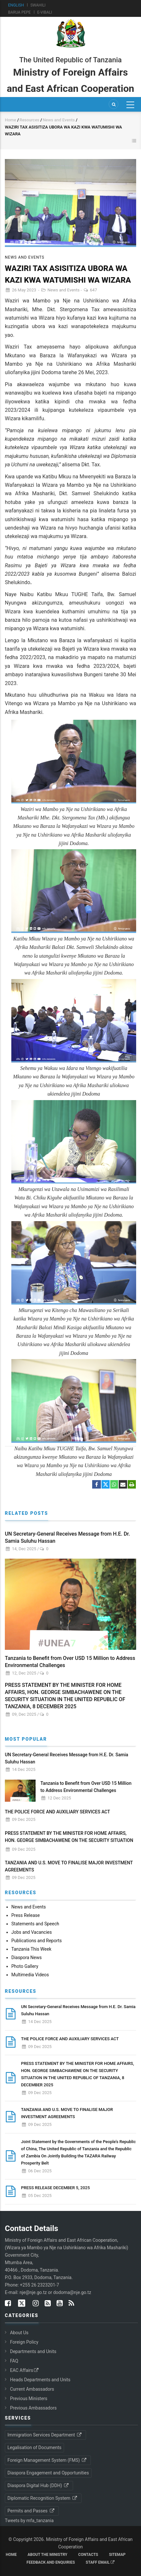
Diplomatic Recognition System (42, 2498)
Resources (29, 119)
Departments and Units (33, 2351)
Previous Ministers (28, 2398)
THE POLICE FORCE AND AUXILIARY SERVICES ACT (57, 1811)
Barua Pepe (19, 12)
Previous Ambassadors (33, 2407)
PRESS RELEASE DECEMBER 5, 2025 (55, 2187)
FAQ (14, 2360)
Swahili (38, 5)
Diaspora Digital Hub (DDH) (38, 2485)
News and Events (59, 119)
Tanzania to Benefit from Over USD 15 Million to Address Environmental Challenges (70, 1661)
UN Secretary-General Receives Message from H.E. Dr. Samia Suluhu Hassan (67, 1537)
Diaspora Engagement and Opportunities (48, 2472)
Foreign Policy (24, 2342)
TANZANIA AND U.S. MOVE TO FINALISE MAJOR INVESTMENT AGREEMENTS (69, 1866)
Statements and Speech (35, 1923)
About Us (19, 2332)
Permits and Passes (31, 2510)
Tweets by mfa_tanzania (29, 2520)
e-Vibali (44, 12)
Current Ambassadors (32, 2389)
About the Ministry (47, 2554)
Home (10, 119)
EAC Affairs (24, 2370)
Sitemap (117, 2554)
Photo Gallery (24, 1966)
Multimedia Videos (30, 1974)
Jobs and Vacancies (31, 1932)
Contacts (88, 2554)
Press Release (25, 1915)
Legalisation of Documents (34, 2447)
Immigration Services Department (44, 2434)
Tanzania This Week (31, 1949)
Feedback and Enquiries (51, 2562)
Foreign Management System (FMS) (47, 2460)
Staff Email (100, 2562)
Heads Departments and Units (40, 2379)
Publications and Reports (36, 1940)
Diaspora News (26, 1957)
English (16, 5)
